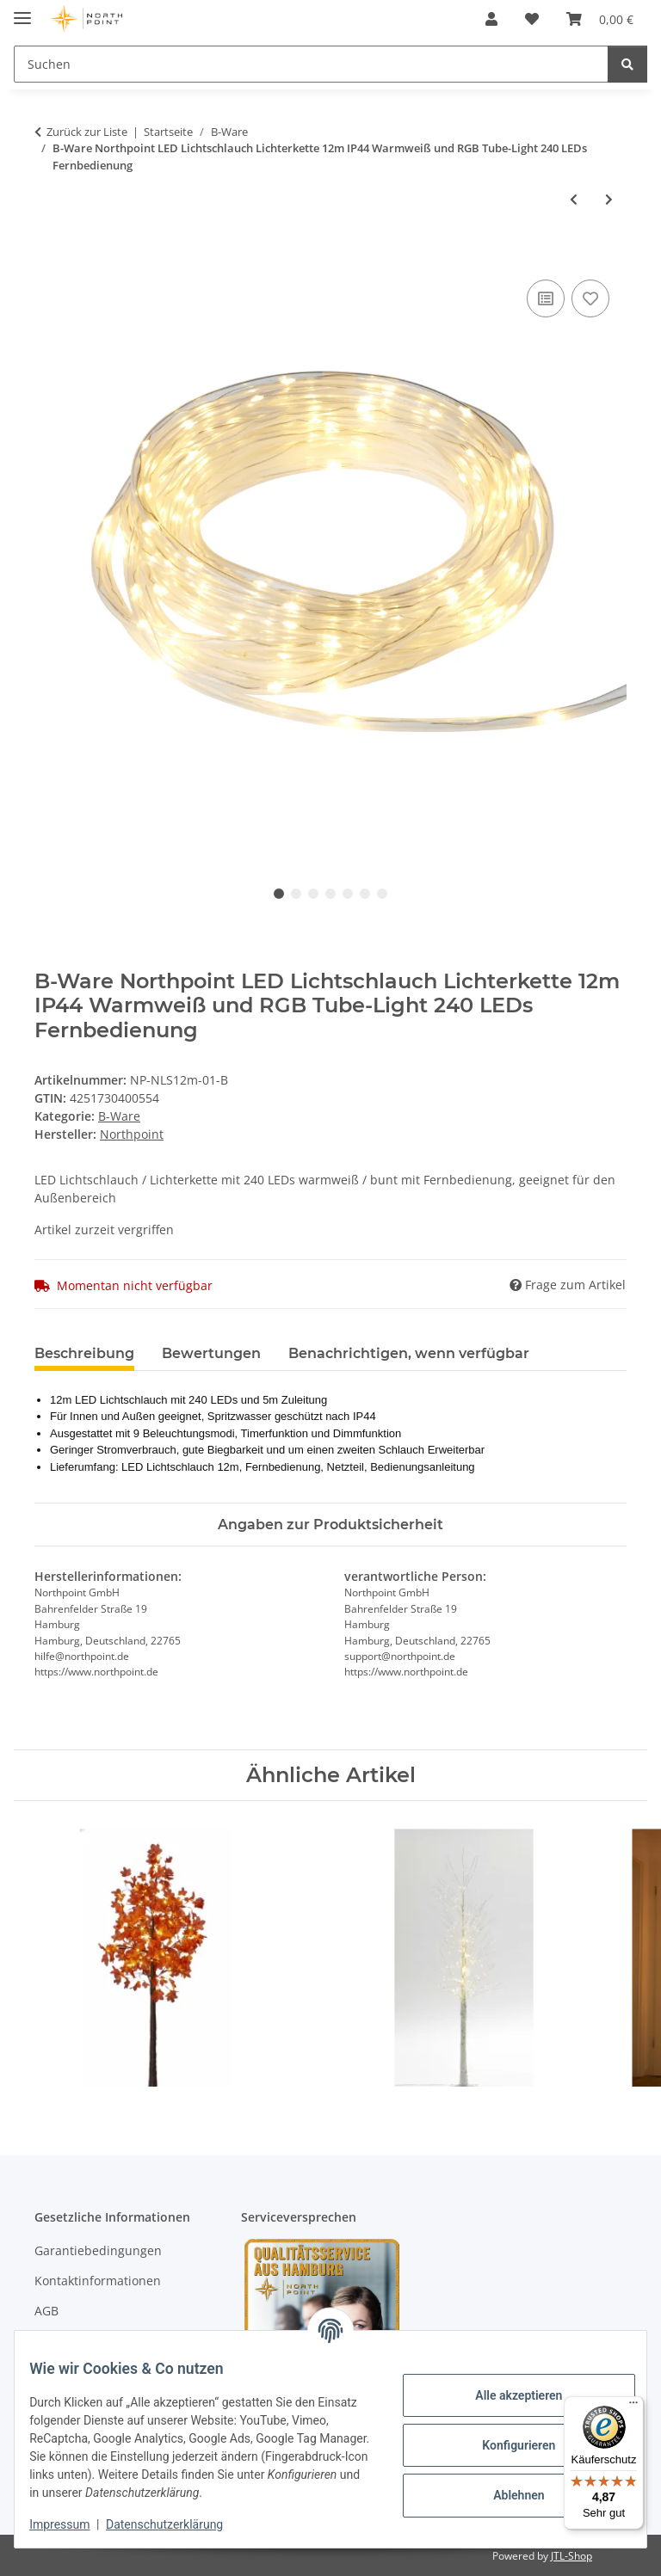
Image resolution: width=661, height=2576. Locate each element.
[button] (491, 19)
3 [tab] (313, 893)
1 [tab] (279, 893)
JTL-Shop (571, 2555)
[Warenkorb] (600, 19)
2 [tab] (296, 893)
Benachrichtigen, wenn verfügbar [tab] (408, 1353)
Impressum (72, 2524)
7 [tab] (382, 893)
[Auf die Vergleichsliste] (546, 298)
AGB (46, 2310)
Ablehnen (505, 2495)
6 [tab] (365, 893)
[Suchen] (311, 64)
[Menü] (633, 2406)
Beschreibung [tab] (84, 1353)
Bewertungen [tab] (211, 1353)
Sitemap (58, 2341)
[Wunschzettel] (532, 19)
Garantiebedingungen (98, 2250)
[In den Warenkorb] (48, 256)
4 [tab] (330, 893)
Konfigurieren (505, 2445)
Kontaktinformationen (97, 2280)
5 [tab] (348, 893)
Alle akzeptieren (505, 2395)
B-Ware (119, 1116)
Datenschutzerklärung (177, 2524)
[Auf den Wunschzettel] (590, 298)
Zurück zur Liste (86, 131)
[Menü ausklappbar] (22, 11)
